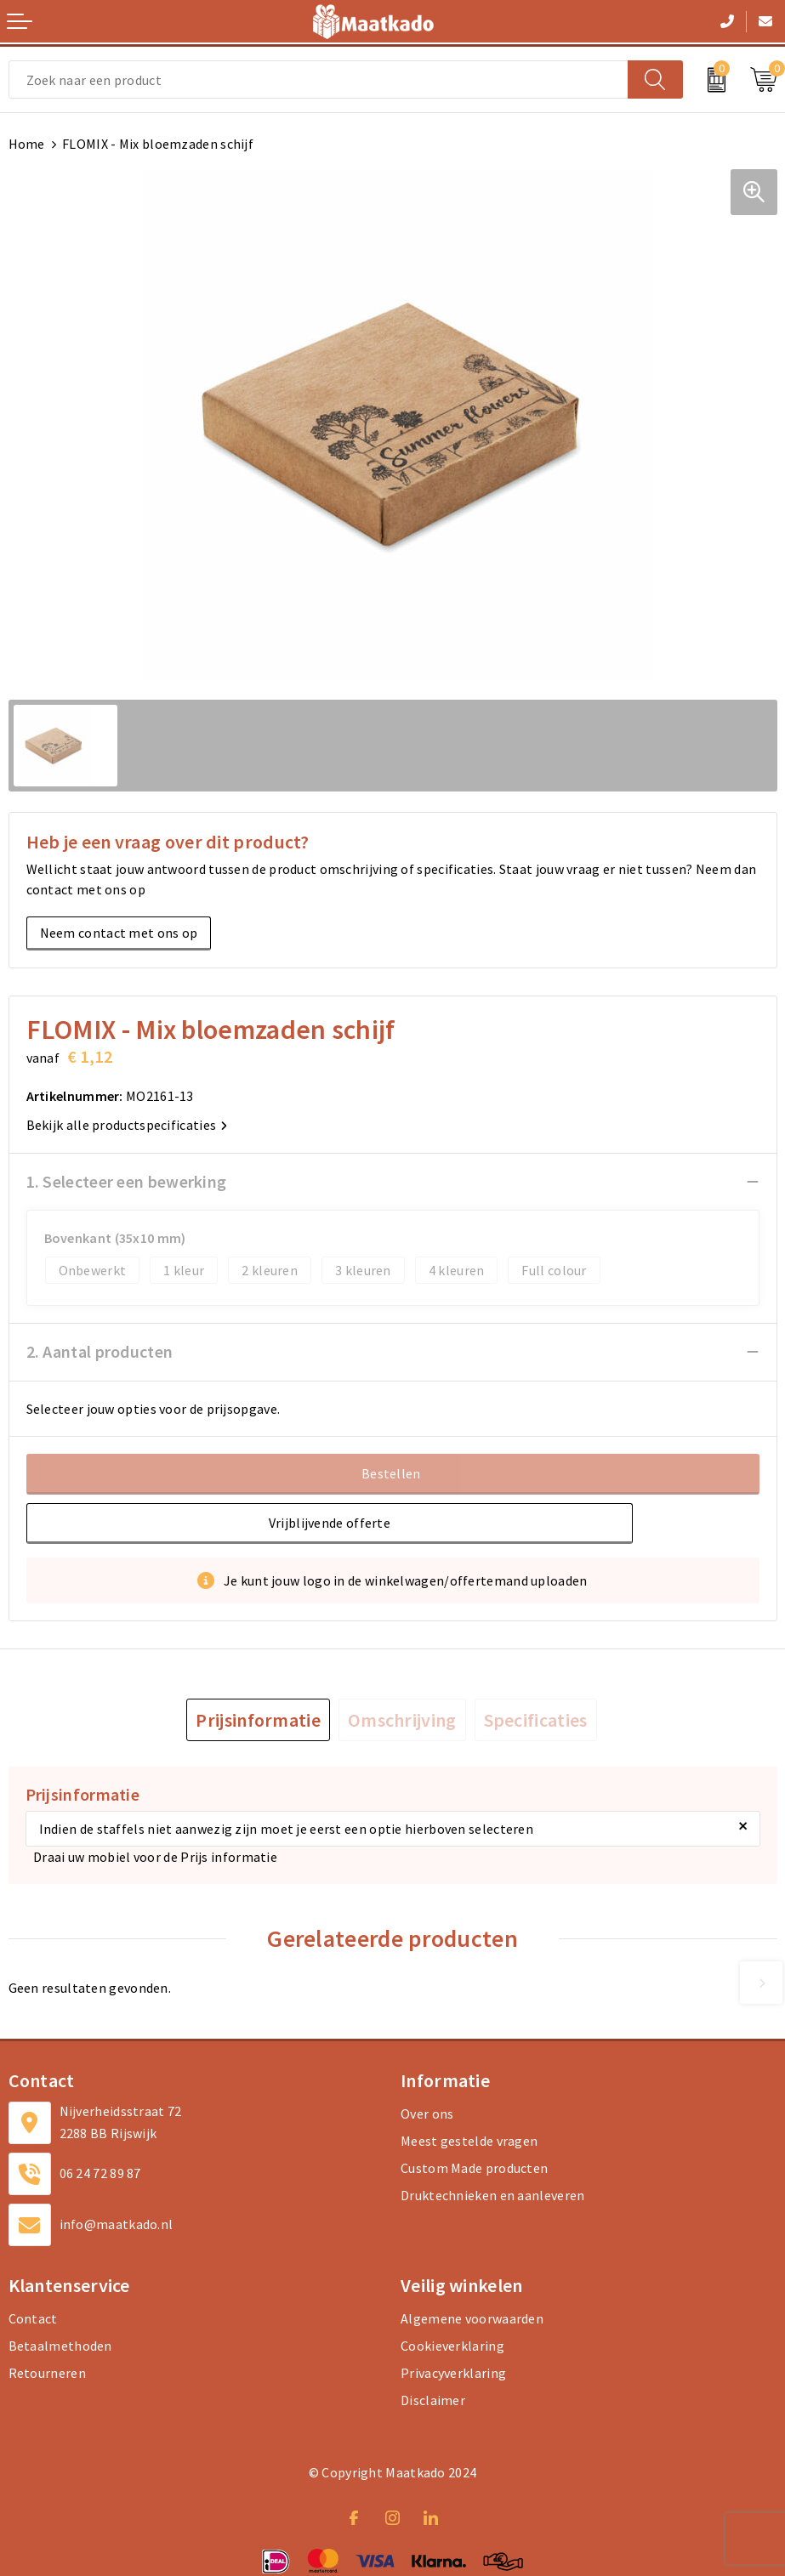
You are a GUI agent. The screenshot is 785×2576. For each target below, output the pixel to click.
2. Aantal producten (99, 1351)
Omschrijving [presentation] (402, 1720)
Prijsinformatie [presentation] (258, 1720)
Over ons (427, 2113)
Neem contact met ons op (119, 932)
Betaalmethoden (60, 2345)
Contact (33, 2318)
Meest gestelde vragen (469, 2140)
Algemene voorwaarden (472, 2318)
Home (27, 143)
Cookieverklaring (452, 2345)
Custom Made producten (474, 2167)
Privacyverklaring (453, 2372)
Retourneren (47, 2372)
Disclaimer (433, 2400)
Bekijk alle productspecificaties (127, 1124)
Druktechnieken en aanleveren (492, 2195)
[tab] (258, 1720)
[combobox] (319, 79)
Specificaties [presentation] (536, 1720)
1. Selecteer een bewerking (126, 1181)
